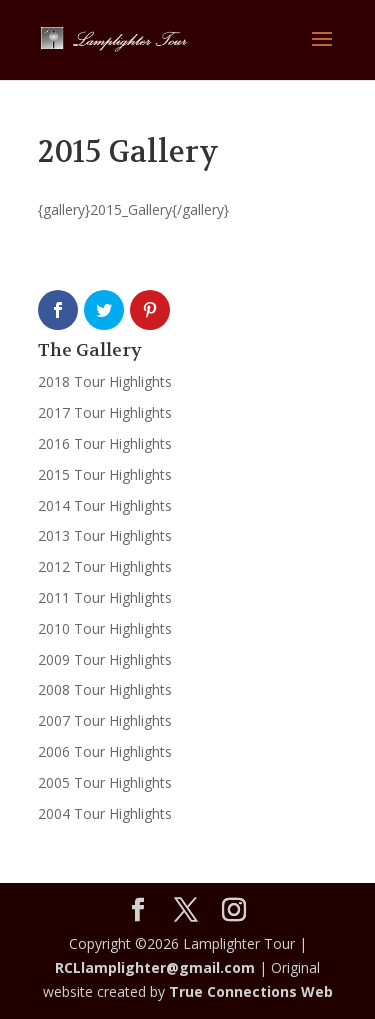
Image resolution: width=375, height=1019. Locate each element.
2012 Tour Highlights (105, 566)
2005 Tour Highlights (105, 782)
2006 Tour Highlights (105, 751)
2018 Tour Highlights (105, 381)
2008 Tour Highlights (105, 689)
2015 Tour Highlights (105, 474)
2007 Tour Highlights (105, 720)
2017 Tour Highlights (105, 412)
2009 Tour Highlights (105, 659)
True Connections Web (251, 991)
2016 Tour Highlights (105, 443)
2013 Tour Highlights (105, 535)
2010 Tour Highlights (105, 628)
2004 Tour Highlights (105, 813)
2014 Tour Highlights (105, 505)
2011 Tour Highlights (105, 597)
